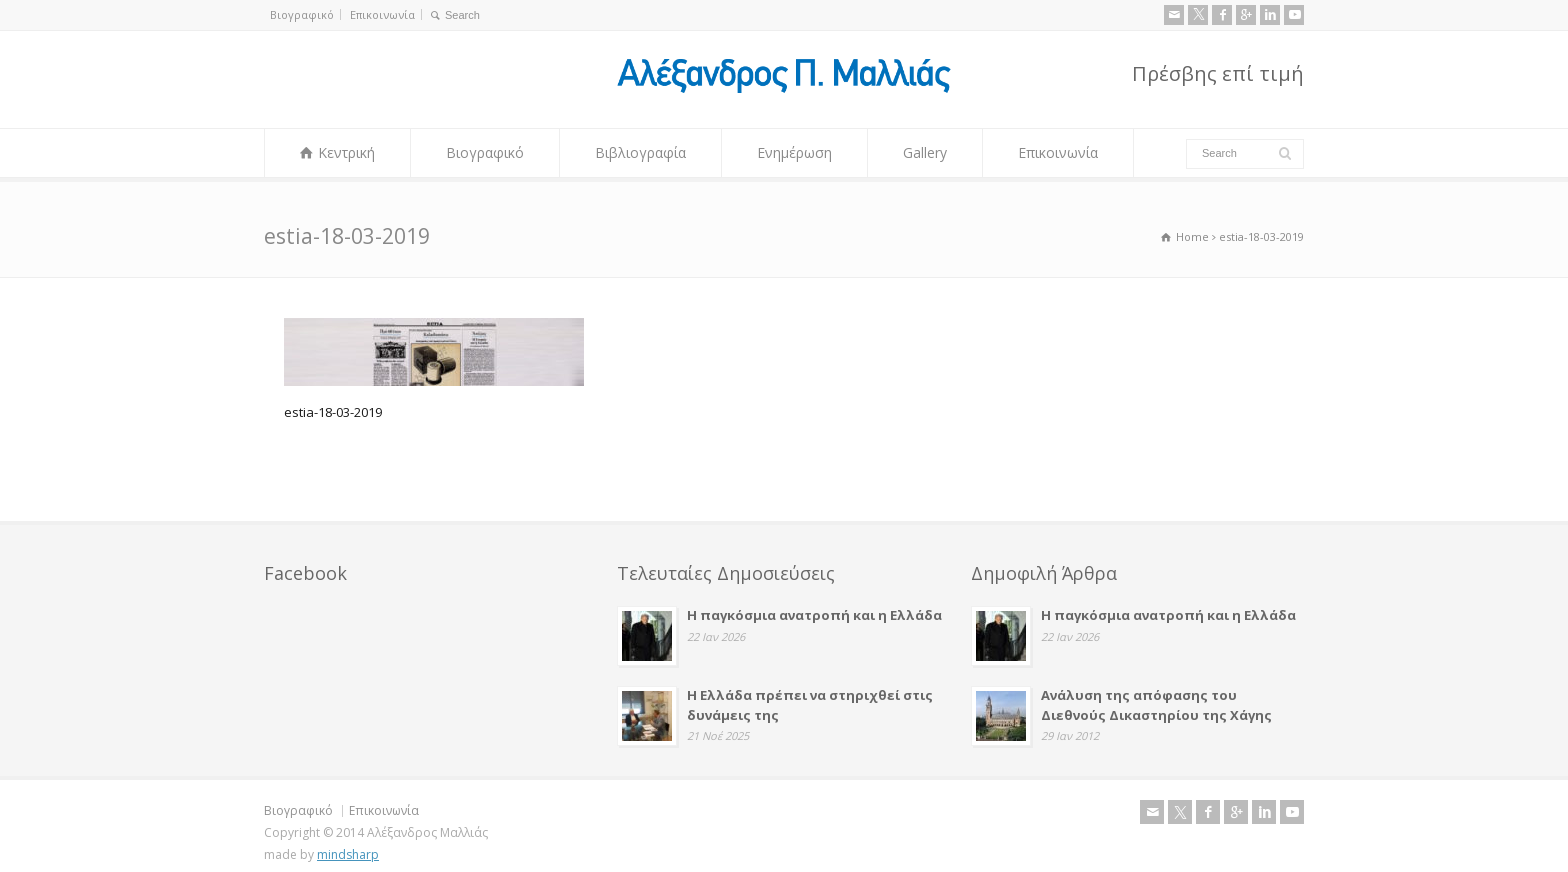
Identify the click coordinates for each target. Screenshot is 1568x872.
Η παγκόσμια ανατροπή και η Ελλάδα (814, 613)
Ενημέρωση (794, 152)
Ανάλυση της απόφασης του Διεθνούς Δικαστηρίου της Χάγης (1156, 703)
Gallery (925, 152)
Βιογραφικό (302, 14)
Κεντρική (346, 152)
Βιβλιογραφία (640, 152)
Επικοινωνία (382, 14)
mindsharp (348, 851)
